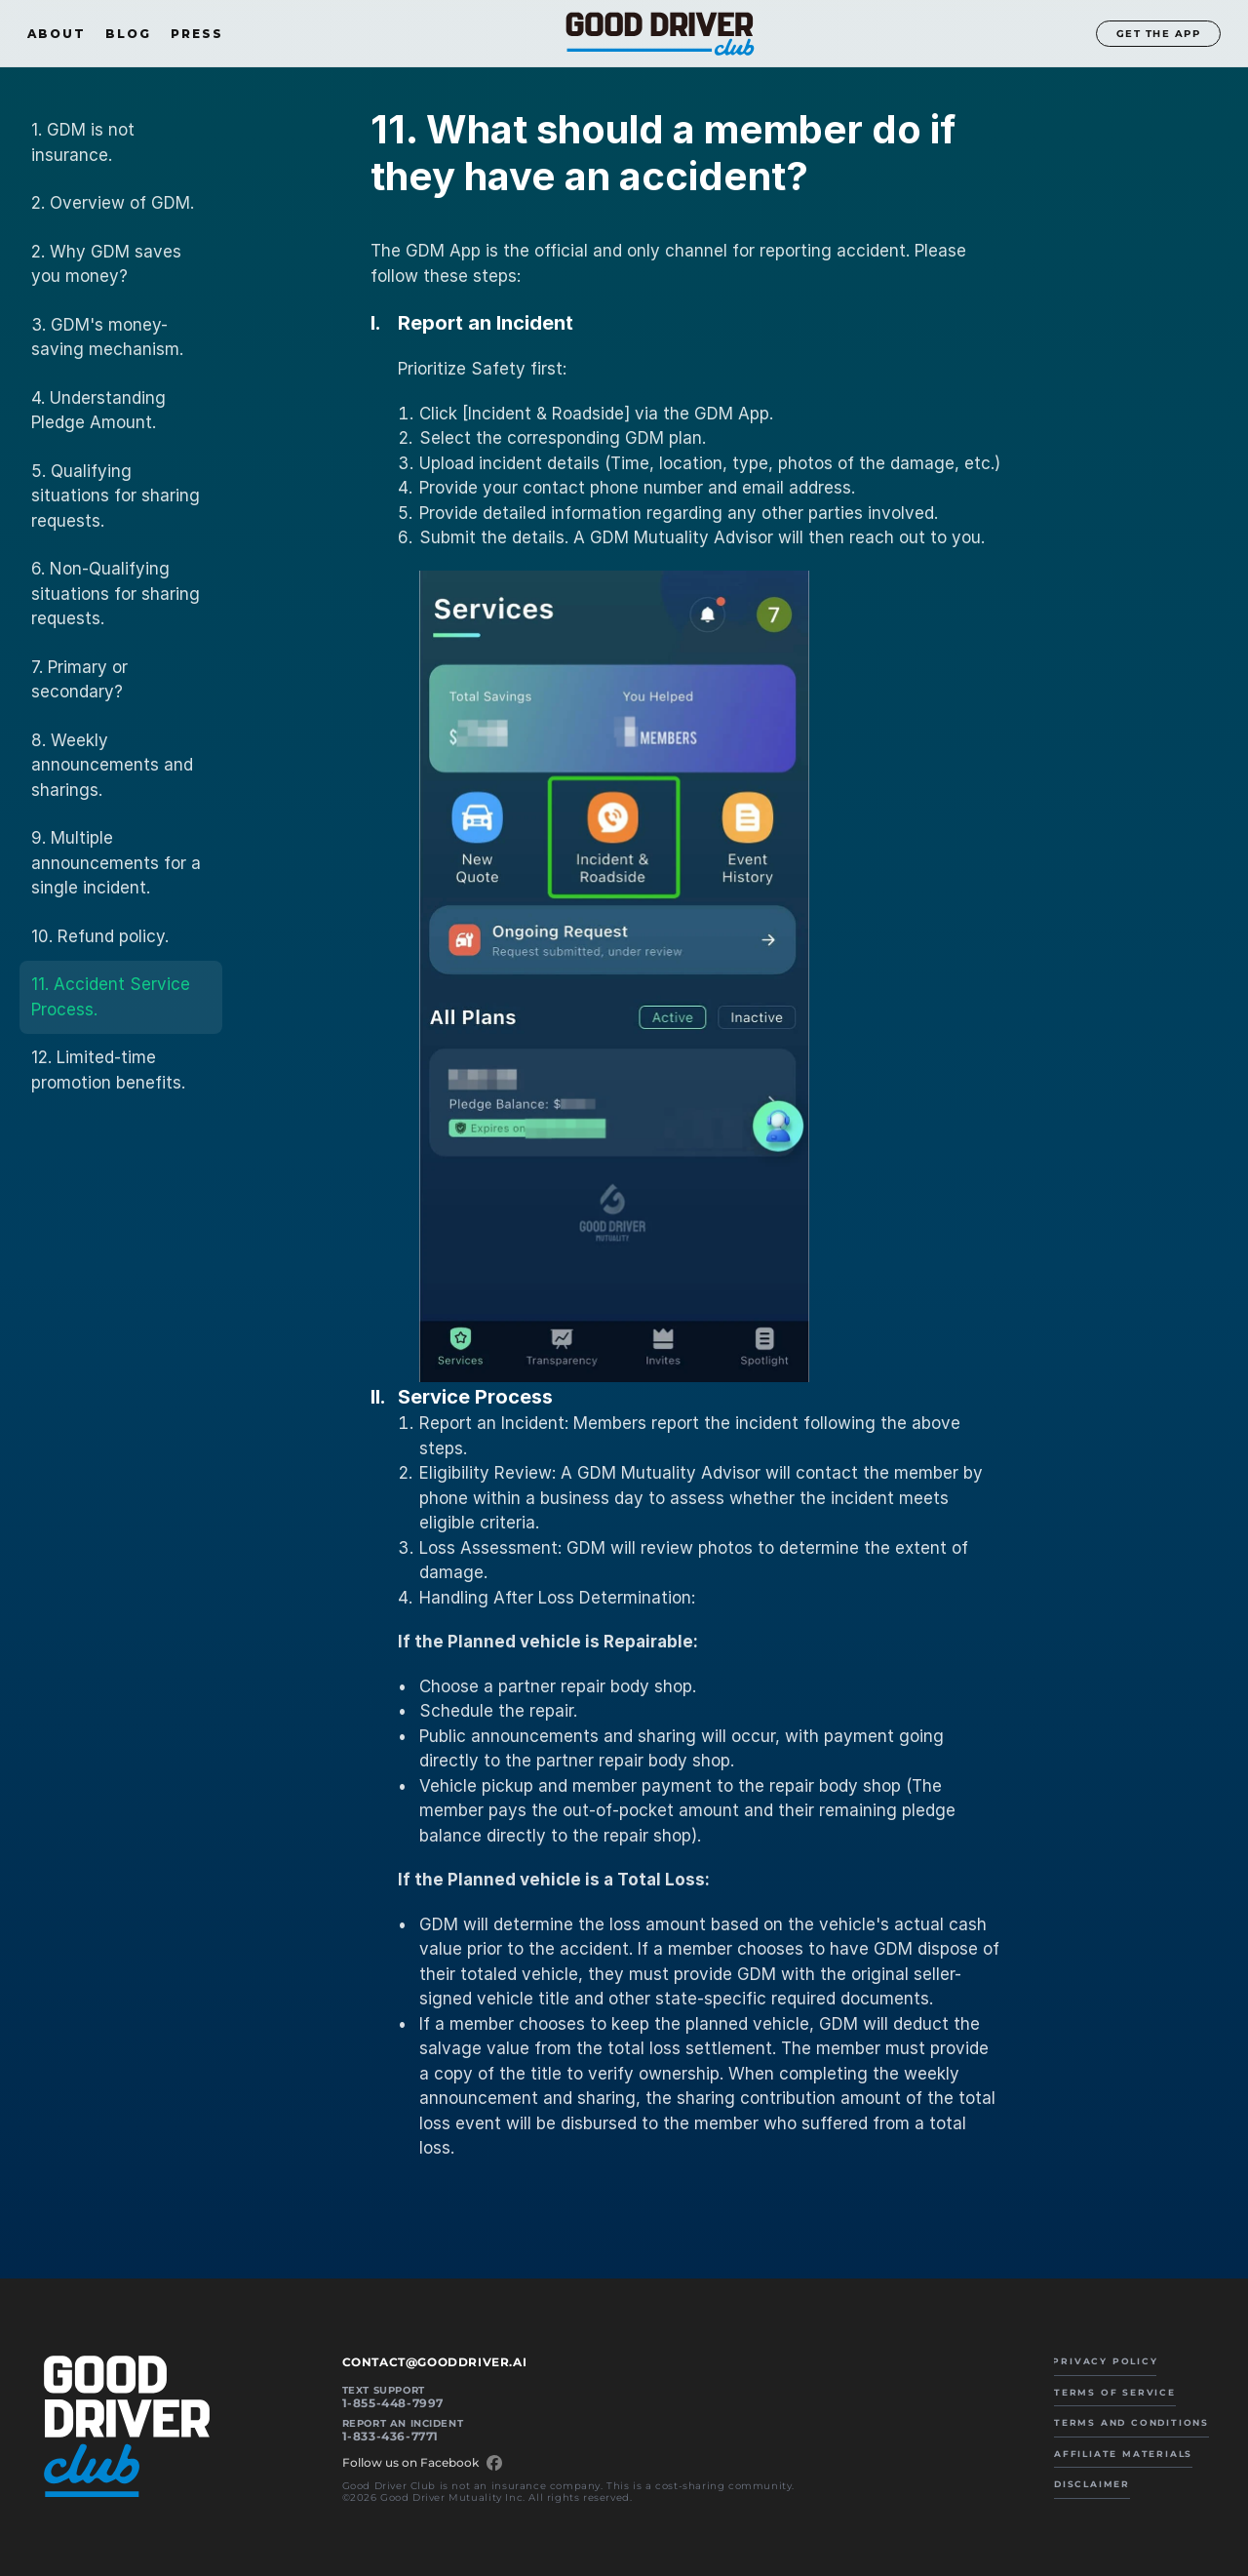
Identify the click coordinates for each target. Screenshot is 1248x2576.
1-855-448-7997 (393, 2403)
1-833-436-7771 (390, 2436)
